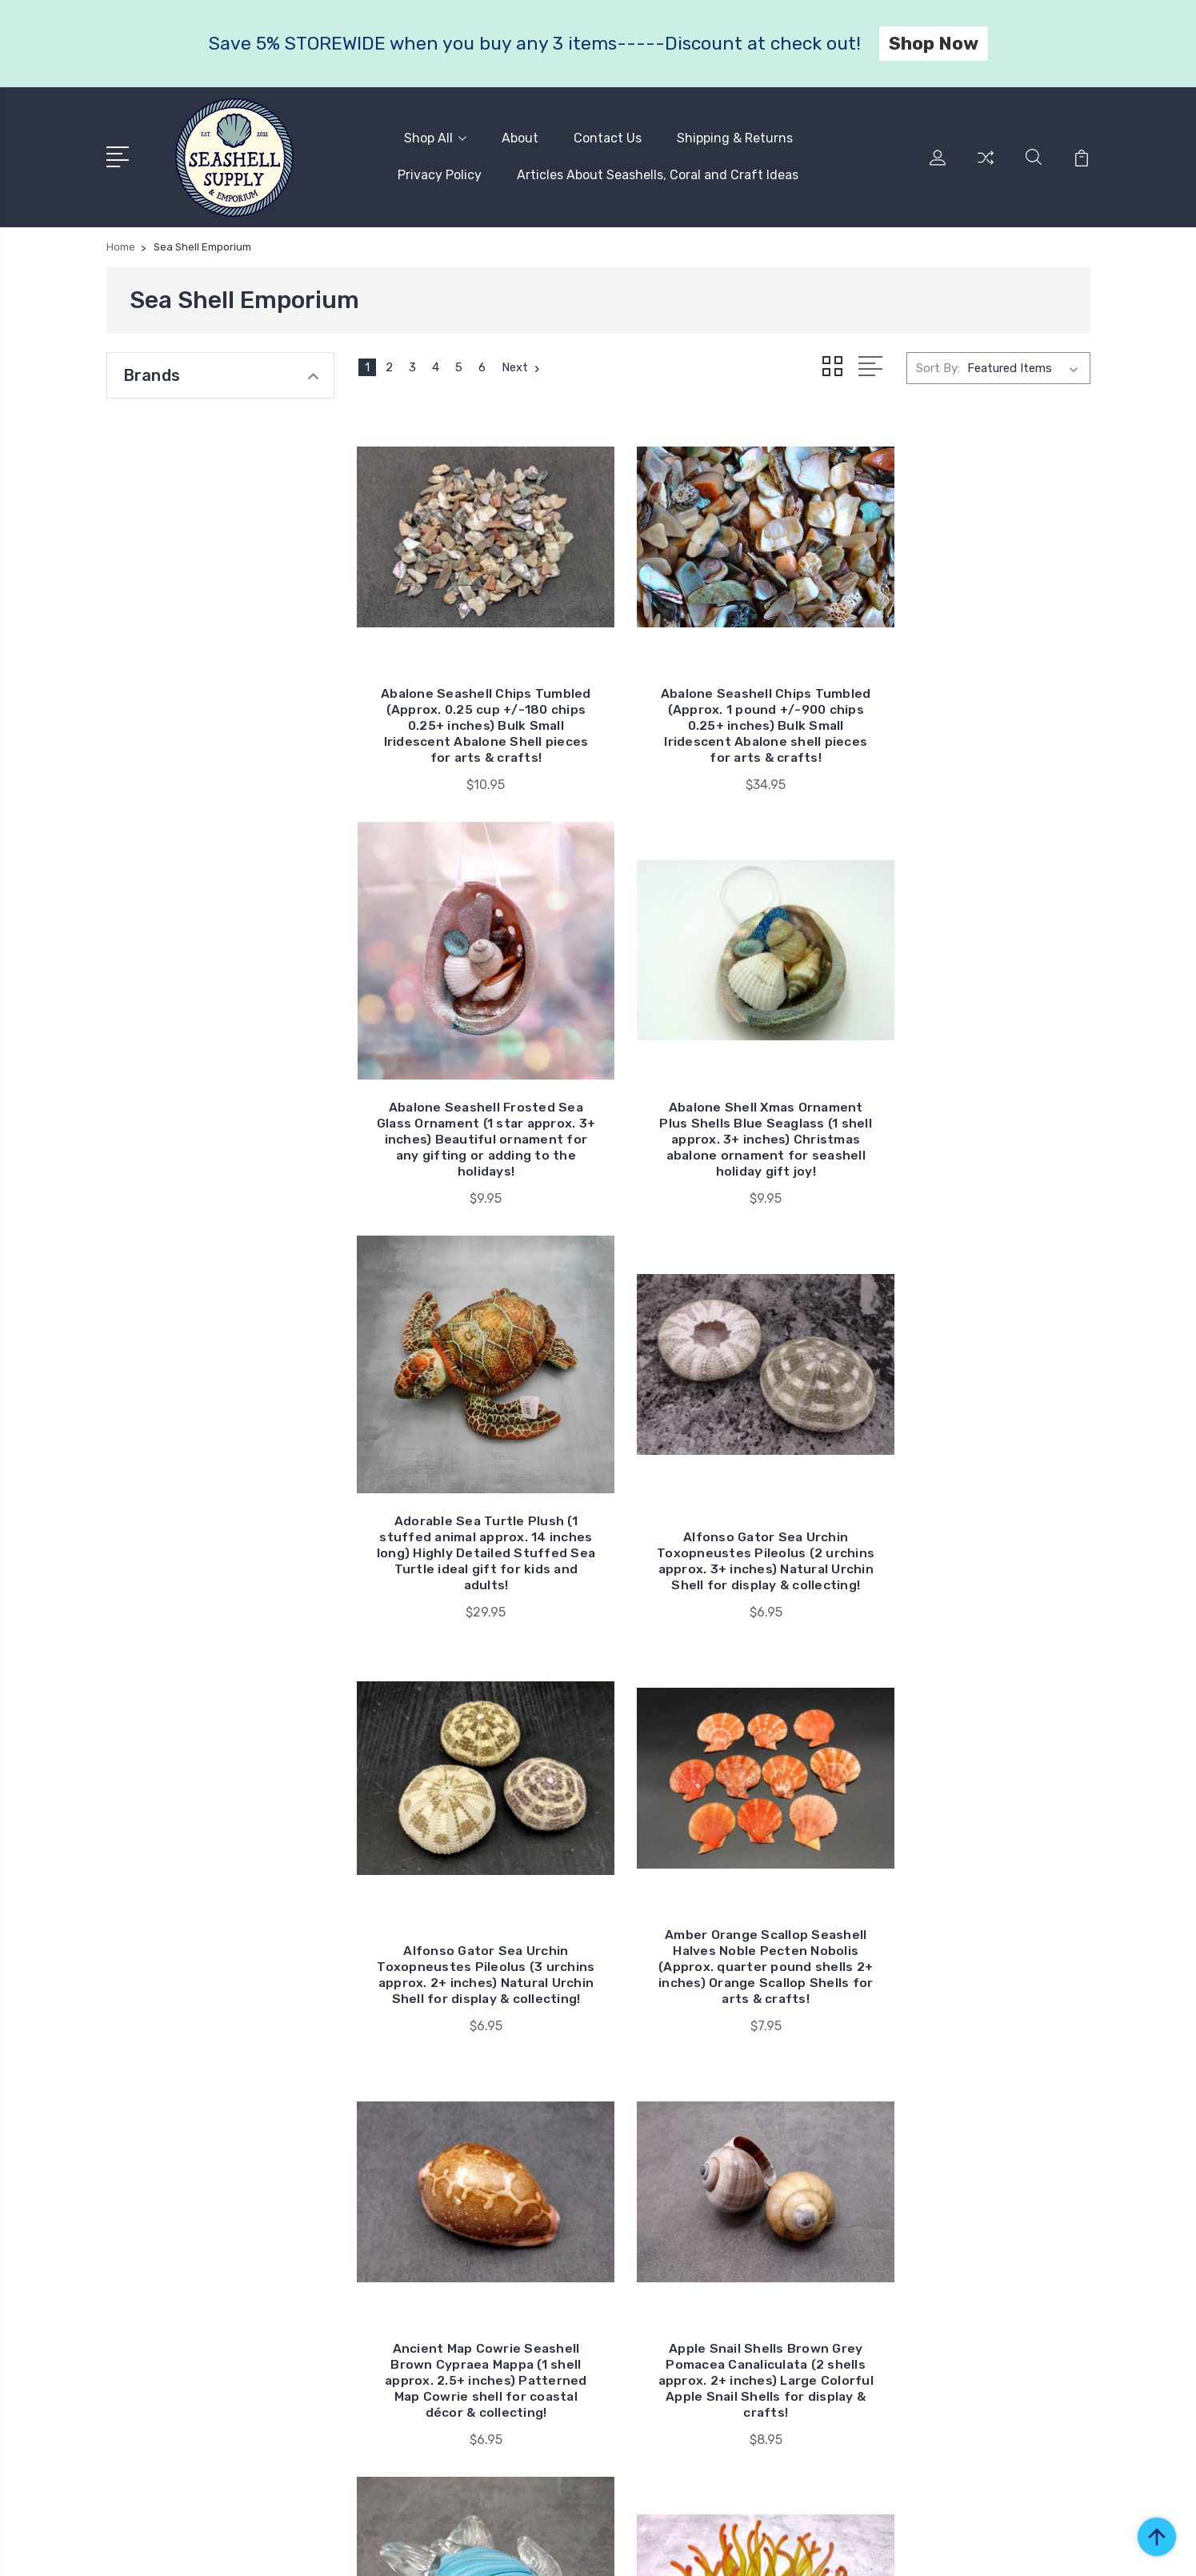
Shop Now (933, 43)
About (520, 137)
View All (940, 2333)
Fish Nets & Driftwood (980, 2285)
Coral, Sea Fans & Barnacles (994, 2236)
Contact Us (608, 137)
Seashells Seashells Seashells (998, 2148)
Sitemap (424, 2548)
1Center (1070, 2548)
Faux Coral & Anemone (980, 2260)
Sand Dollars (952, 2309)
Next (523, 365)
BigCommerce (349, 2548)
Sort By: (938, 365)
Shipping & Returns (735, 137)
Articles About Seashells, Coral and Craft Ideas (657, 174)
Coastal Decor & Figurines (989, 2212)
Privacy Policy (440, 174)
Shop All (435, 137)
